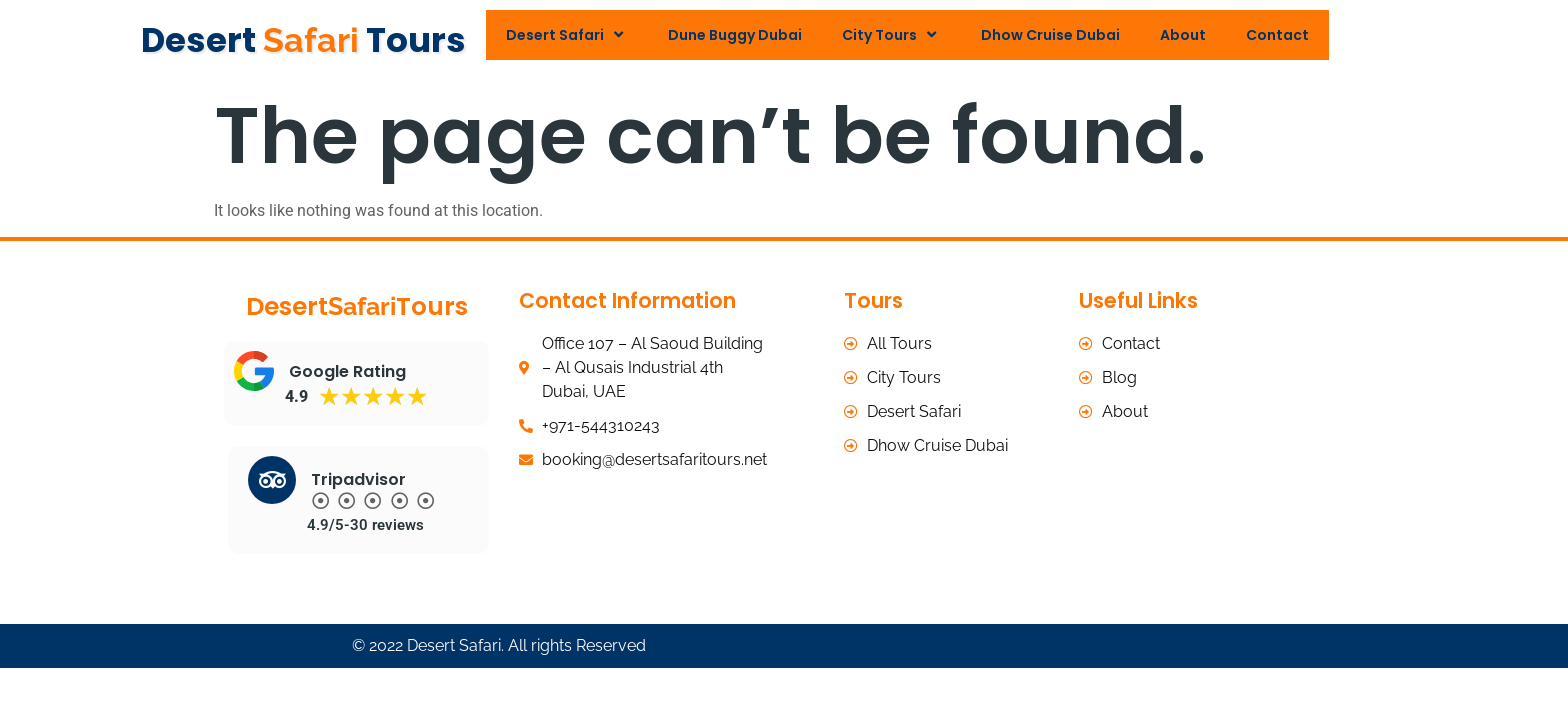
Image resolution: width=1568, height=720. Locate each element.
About (1183, 35)
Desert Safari (567, 34)
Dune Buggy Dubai (735, 35)
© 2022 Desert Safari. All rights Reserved (499, 641)
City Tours (891, 34)
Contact (1277, 35)
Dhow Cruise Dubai (1050, 35)
